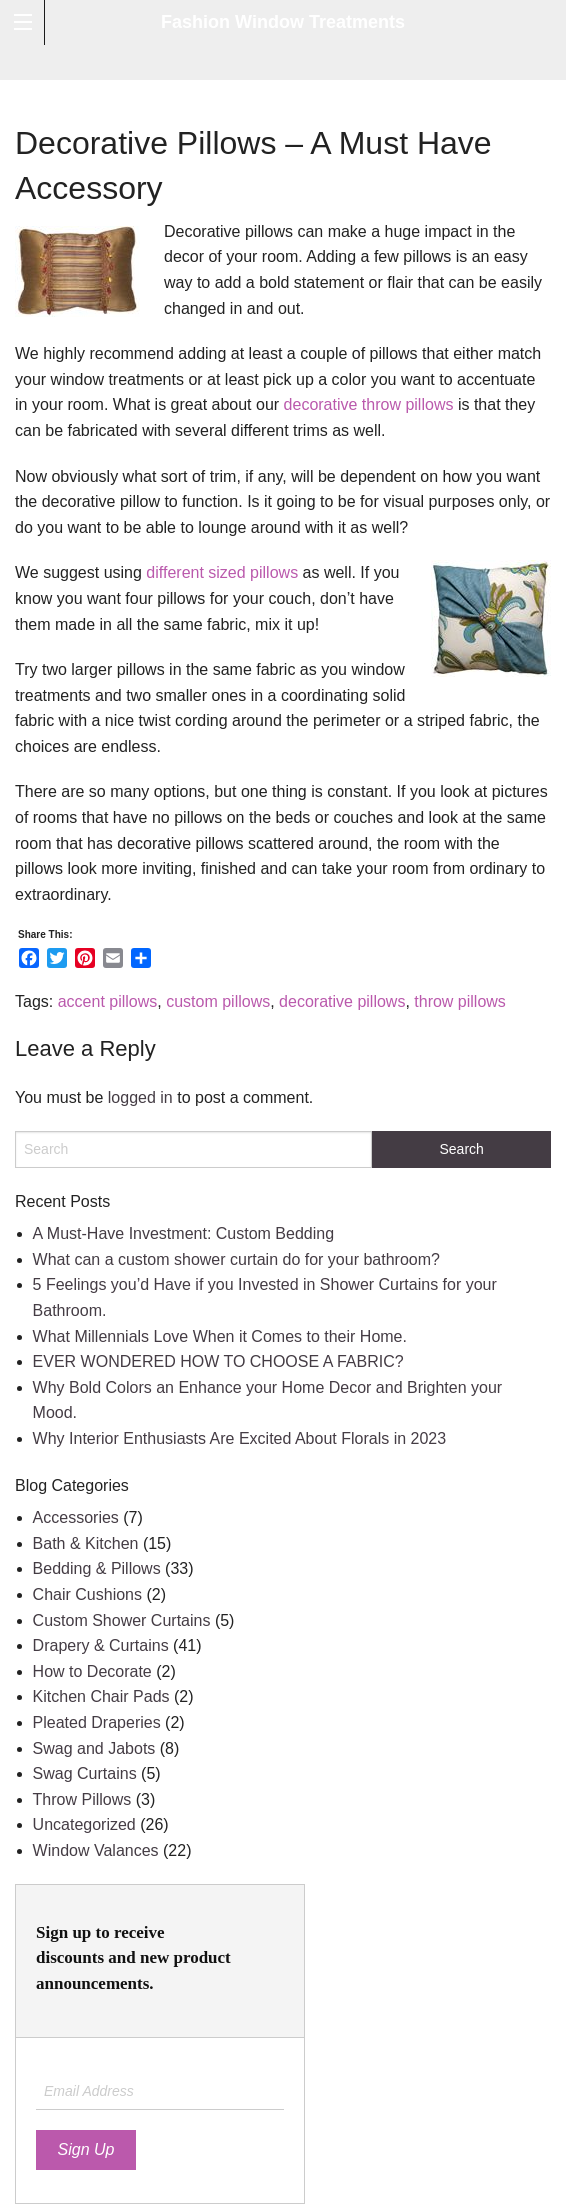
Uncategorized (84, 1824)
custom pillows (218, 1001)
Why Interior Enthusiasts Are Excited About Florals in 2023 (240, 1438)
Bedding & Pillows (97, 1568)
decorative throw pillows (369, 404)
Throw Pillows (82, 1799)
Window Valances (96, 1850)
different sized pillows (222, 572)
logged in (140, 1097)
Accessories (76, 1517)
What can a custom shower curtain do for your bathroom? (236, 1259)
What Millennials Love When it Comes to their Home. (220, 1336)
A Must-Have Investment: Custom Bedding (183, 1233)
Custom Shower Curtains (122, 1620)
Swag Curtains (85, 1773)
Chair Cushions (87, 1594)
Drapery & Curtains (101, 1645)
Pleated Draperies (97, 1722)
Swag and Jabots (94, 1748)
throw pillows (460, 1001)
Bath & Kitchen (86, 1543)
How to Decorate (92, 1671)
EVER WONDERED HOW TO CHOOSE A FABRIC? (218, 1361)
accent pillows (108, 1001)
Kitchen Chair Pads (101, 1696)
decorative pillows (342, 1001)
